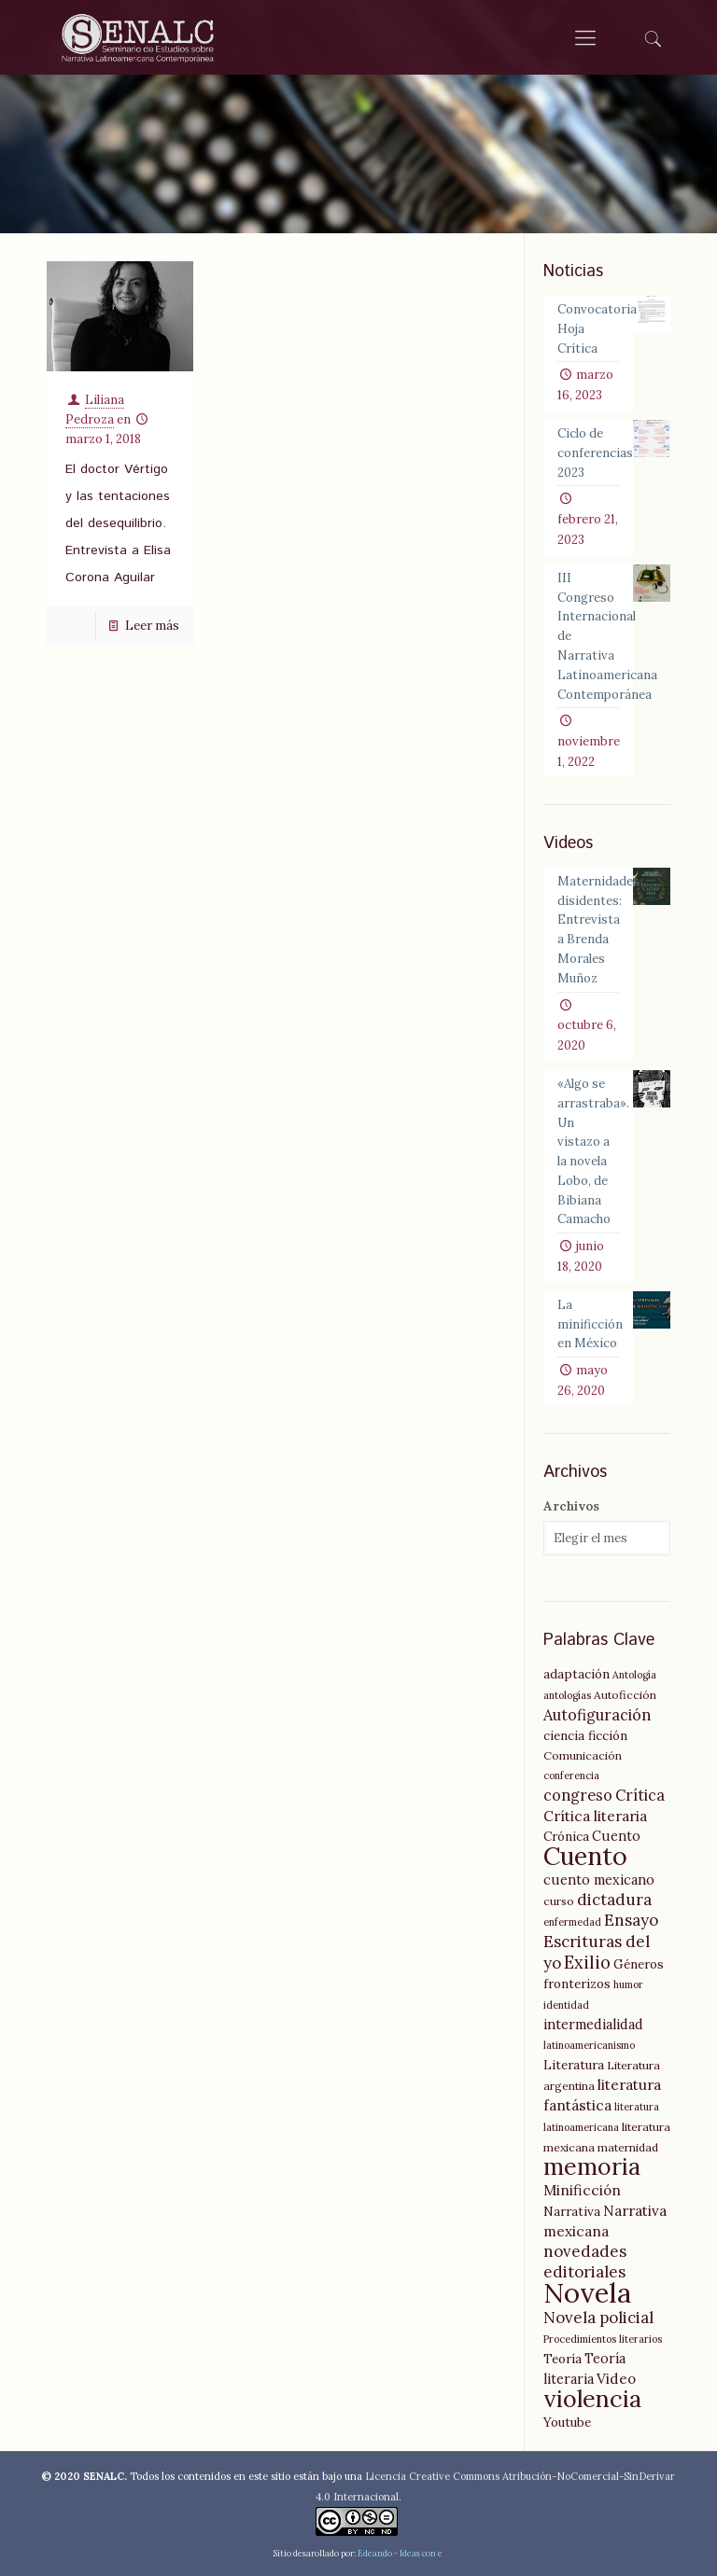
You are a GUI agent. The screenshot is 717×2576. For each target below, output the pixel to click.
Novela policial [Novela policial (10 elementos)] (598, 2312)
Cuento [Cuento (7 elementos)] (616, 1830)
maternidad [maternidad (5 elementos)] (628, 2142)
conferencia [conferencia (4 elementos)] (571, 1769)
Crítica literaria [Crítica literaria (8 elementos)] (595, 1810)
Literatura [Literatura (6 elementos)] (573, 2059)
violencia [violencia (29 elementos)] (592, 2393)
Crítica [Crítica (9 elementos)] (640, 1789)
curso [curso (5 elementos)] (558, 1895)
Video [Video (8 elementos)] (616, 2373)
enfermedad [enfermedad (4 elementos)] (572, 1916)
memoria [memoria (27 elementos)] (591, 2161)
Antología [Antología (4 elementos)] (634, 1669)
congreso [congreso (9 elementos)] (577, 1789)
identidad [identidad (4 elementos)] (566, 1999)
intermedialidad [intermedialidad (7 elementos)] (593, 2019)
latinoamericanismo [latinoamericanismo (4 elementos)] (589, 2039)
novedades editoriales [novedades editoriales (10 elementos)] (584, 2256)
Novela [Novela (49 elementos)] (587, 2286)
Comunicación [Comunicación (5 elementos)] (582, 1750)
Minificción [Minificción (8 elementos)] (582, 2184)
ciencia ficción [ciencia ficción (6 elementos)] (585, 1729)
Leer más (152, 626)
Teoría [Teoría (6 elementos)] (562, 2353)
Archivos (571, 1501)
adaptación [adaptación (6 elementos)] (576, 1668)
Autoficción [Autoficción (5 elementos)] (625, 1689)
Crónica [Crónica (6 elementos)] (566, 1830)
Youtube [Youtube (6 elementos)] (567, 2416)
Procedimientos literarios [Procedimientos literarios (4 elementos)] (602, 2333)
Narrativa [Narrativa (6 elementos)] (571, 2205)
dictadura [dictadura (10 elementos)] (614, 1894)
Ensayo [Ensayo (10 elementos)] (631, 1914)
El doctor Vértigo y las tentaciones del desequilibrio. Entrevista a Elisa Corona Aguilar (118, 523)
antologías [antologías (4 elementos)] (567, 1689)
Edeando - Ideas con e (400, 2547)
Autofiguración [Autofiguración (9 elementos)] (597, 1709)
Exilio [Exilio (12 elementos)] (587, 1957)
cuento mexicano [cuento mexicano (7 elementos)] (598, 1874)
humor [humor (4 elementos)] (628, 1978)
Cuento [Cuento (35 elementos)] (585, 1850)
